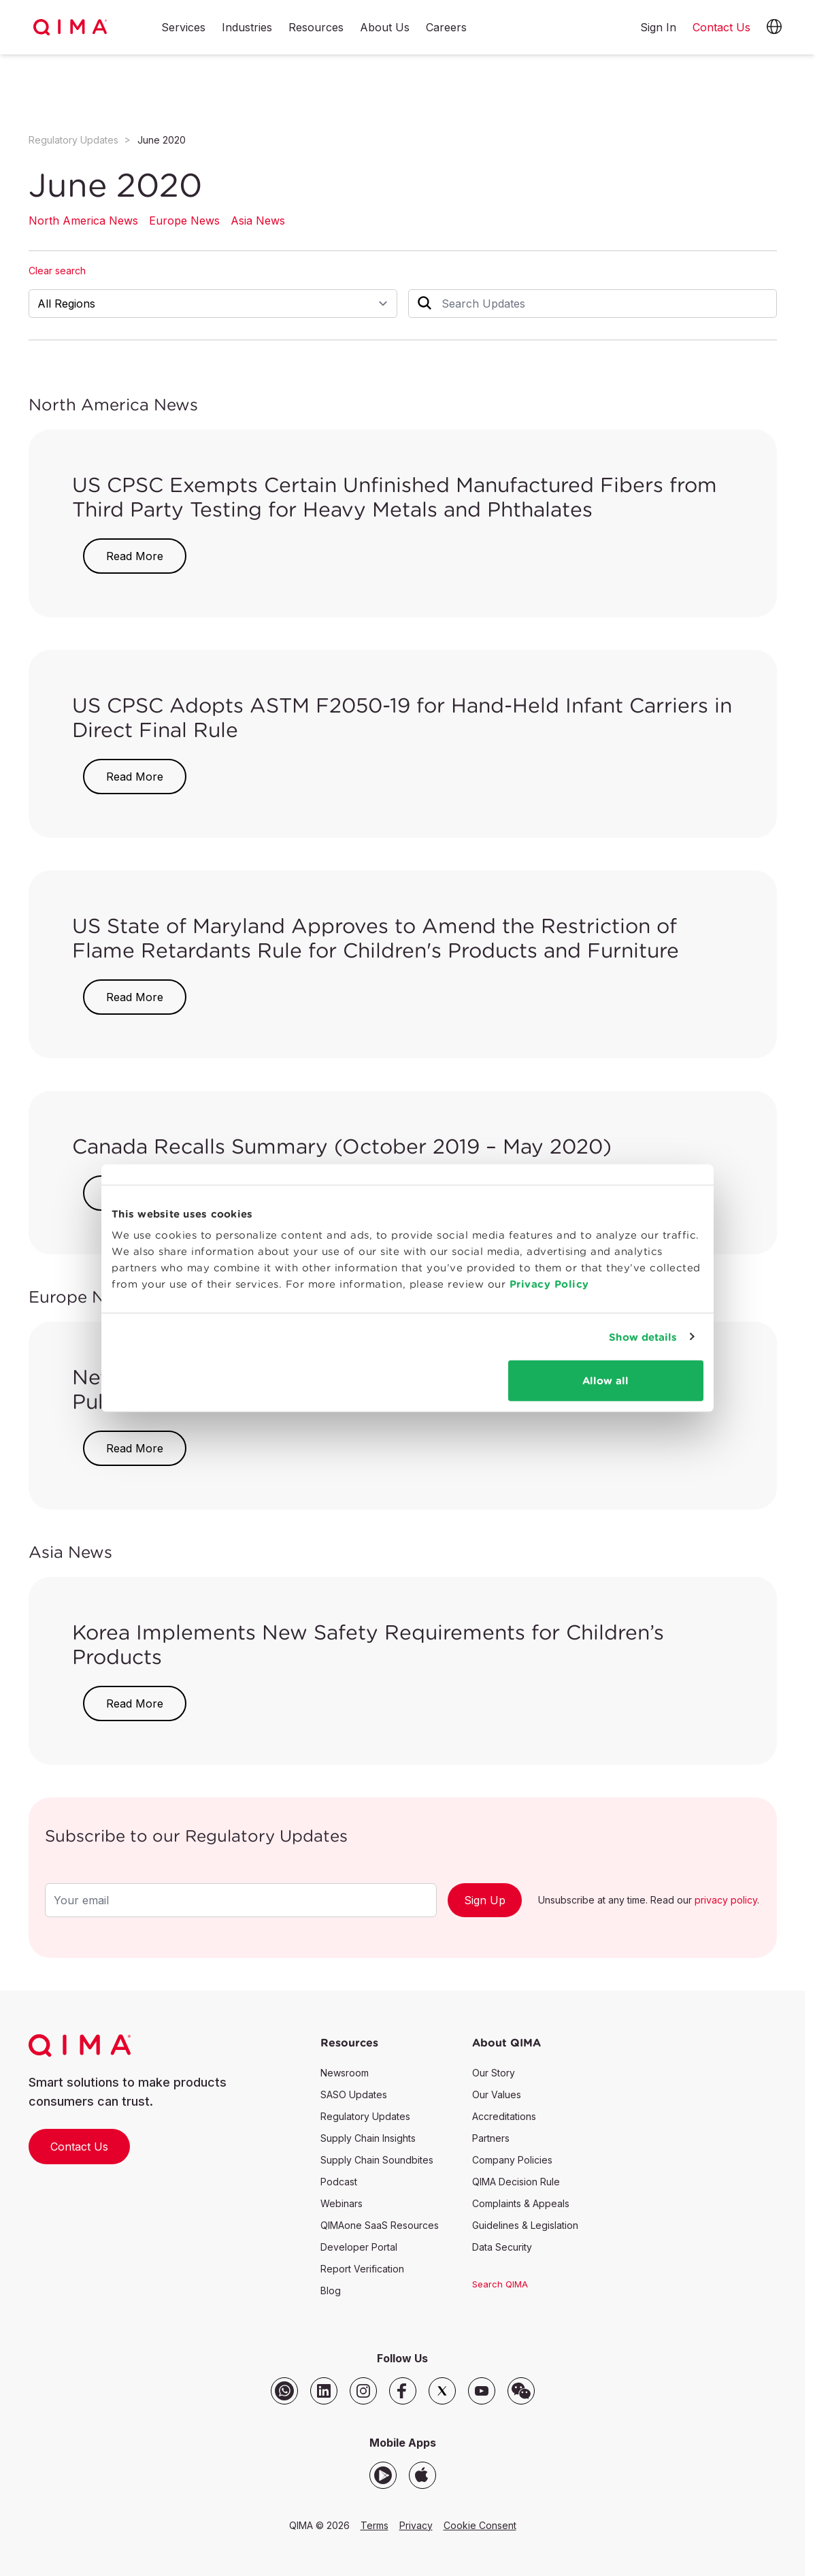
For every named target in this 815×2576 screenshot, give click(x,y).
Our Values (496, 2094)
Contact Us (79, 2146)
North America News (83, 220)
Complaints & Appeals (520, 2203)
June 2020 (161, 140)
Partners (491, 2138)
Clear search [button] (57, 270)
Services (183, 27)
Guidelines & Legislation (525, 2225)
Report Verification (362, 2269)
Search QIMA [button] (500, 2284)
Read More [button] (134, 556)
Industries (247, 27)
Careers (446, 27)
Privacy (416, 2525)
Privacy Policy (549, 1283)
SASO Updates (353, 2094)
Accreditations (504, 2116)
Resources (316, 27)
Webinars (341, 2203)
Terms (374, 2525)
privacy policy (726, 1900)
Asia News (258, 220)
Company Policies (512, 2160)
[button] (774, 27)
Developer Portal (358, 2247)
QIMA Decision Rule (516, 2181)
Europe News (184, 220)
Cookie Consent (480, 2525)
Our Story (493, 2072)
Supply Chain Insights (368, 2138)
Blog (330, 2290)
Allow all (605, 1380)
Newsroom (344, 2072)
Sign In (658, 27)
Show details (643, 1336)
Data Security (502, 2247)
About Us (385, 27)
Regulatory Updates (73, 140)
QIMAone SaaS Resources (379, 2225)
